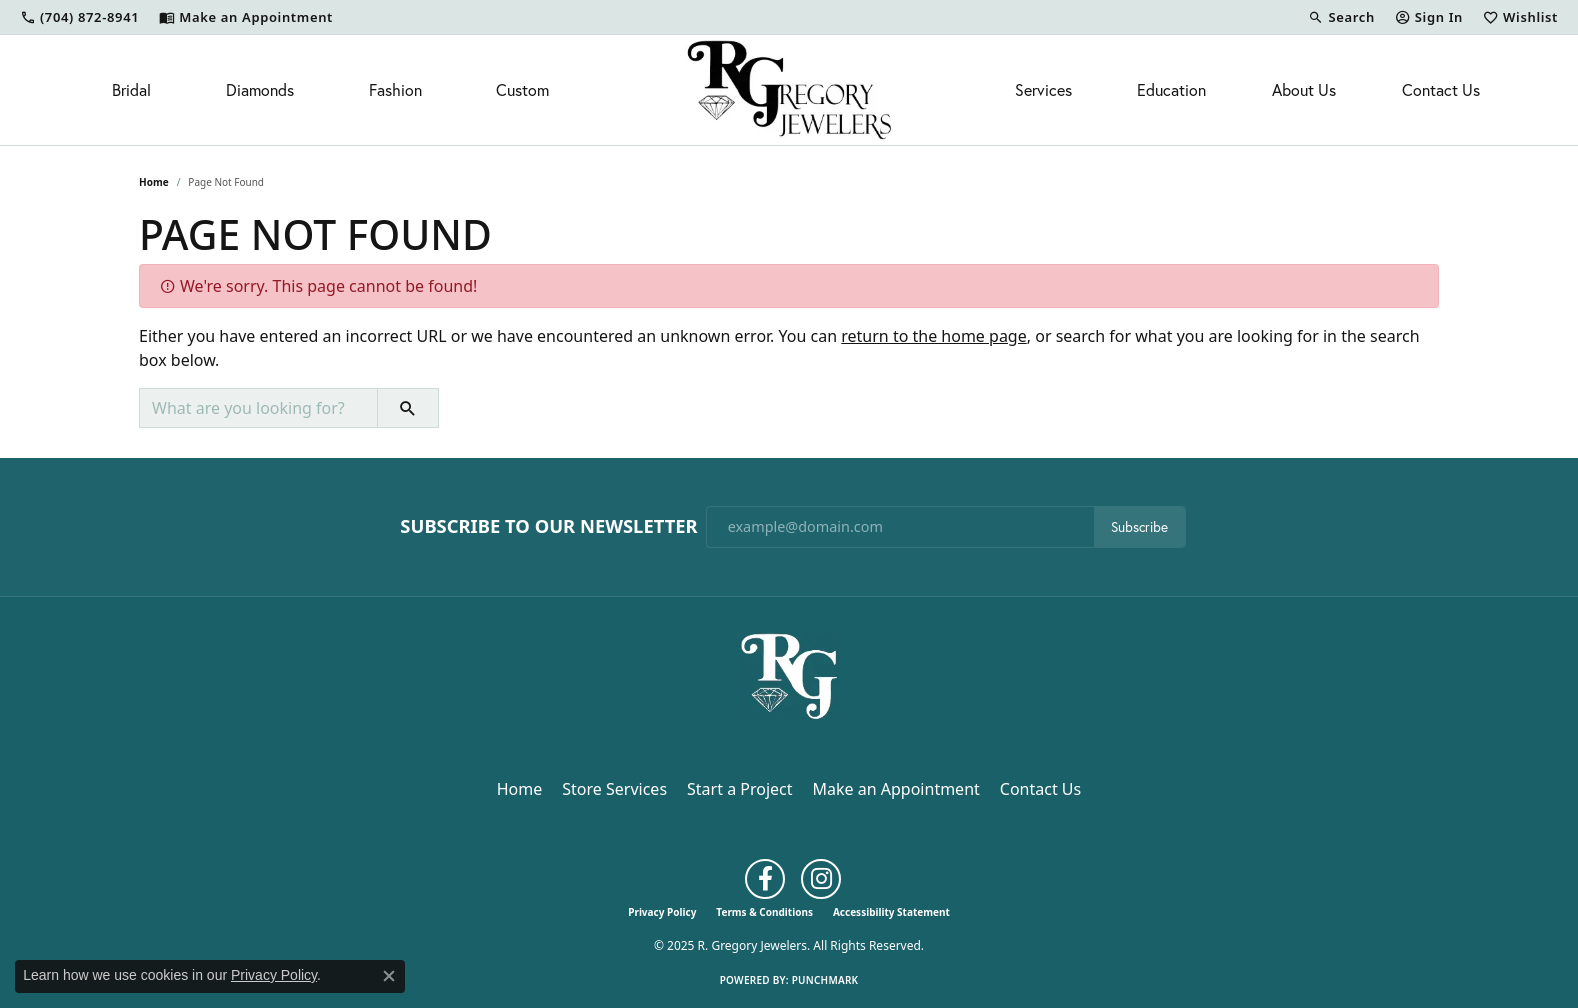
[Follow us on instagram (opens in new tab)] (821, 879)
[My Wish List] (1520, 17)
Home (154, 182)
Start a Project (739, 789)
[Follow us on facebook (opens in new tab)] (765, 879)
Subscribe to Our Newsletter (548, 526)
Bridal (131, 90)
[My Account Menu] (1429, 17)
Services (1043, 90)
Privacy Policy (662, 912)
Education (1171, 90)
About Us (1304, 90)
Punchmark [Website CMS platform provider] (825, 980)
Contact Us (1441, 90)
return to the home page (934, 336)
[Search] (1341, 17)
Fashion (395, 90)
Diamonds (260, 90)
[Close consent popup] (389, 976)
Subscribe (1139, 527)
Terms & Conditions (764, 912)
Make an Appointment (896, 789)
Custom (522, 90)
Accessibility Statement (891, 912)
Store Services (614, 789)
